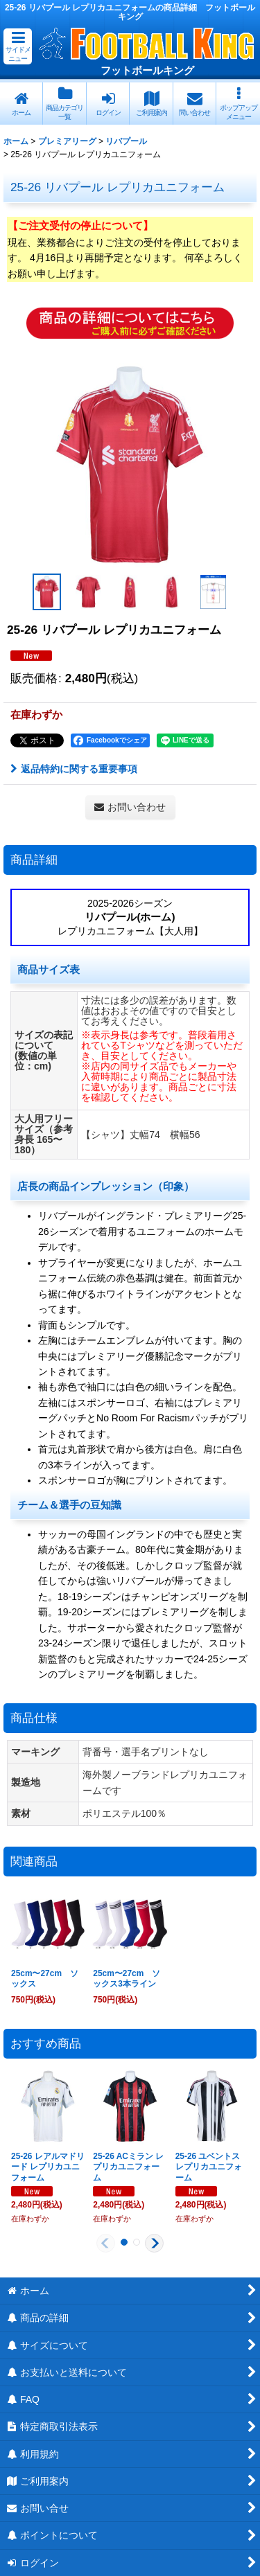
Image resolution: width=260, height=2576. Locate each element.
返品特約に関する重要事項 (73, 768)
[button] (17, 46)
